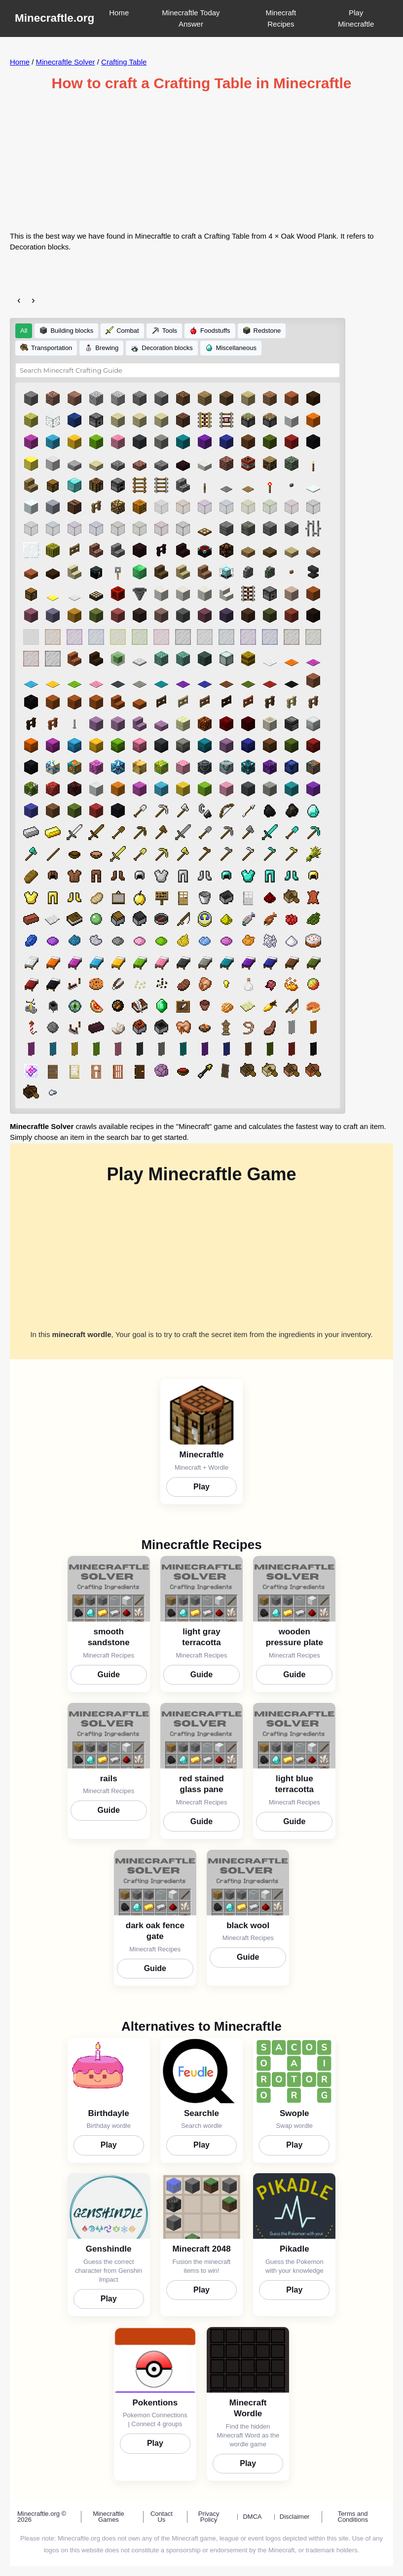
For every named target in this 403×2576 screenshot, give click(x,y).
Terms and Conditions (353, 2517)
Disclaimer (295, 2517)
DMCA (252, 2517)
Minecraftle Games (108, 2517)
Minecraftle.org (54, 18)
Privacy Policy (209, 2517)
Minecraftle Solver (65, 62)
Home (119, 12)
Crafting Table (124, 62)
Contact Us (161, 2517)
